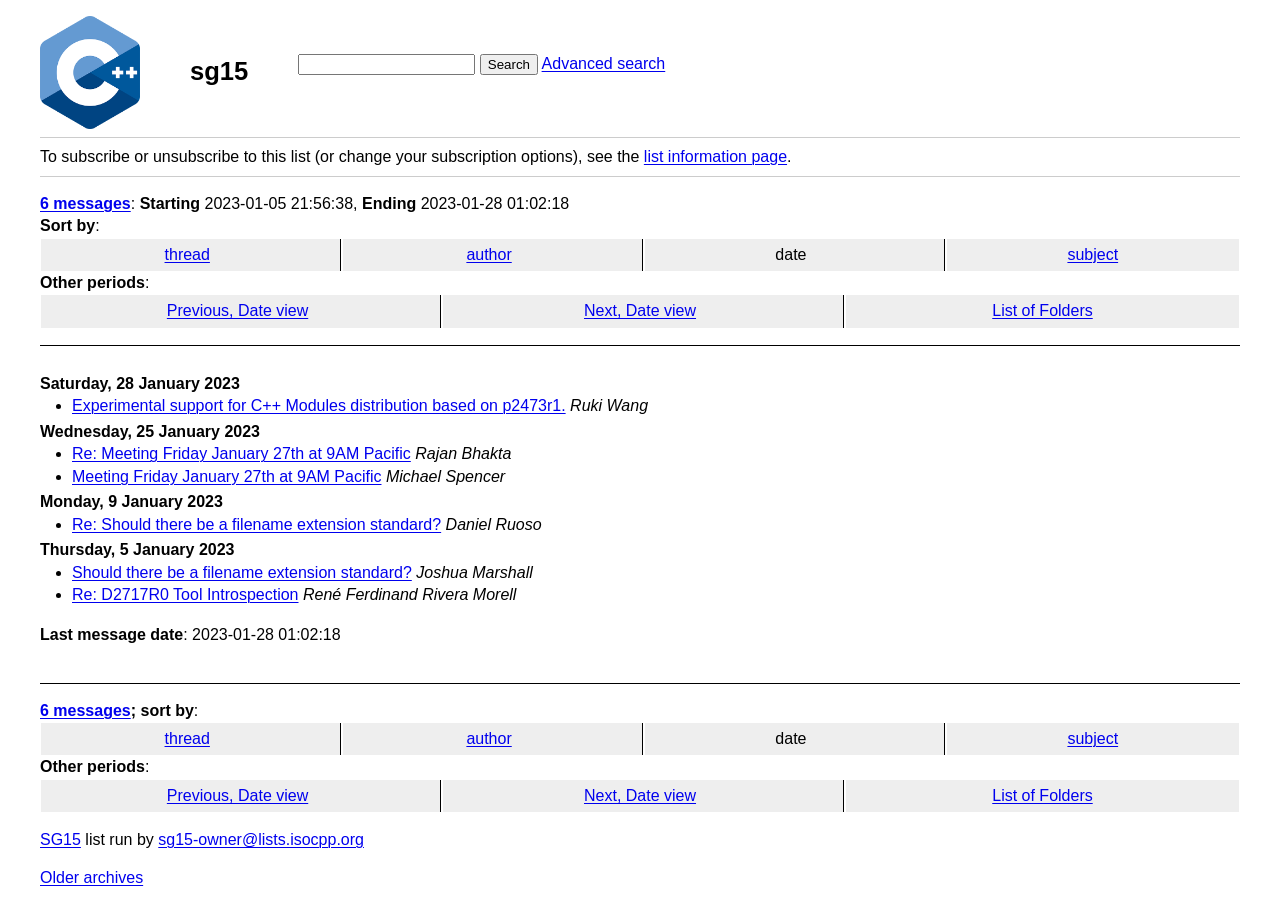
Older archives (91, 877)
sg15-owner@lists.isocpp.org (261, 839)
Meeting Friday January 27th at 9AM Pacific (226, 476)
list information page (715, 156)
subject (1092, 254)
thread (187, 254)
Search (509, 64)
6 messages (85, 203)
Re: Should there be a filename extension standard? (256, 524)
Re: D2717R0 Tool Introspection (185, 594)
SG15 (60, 839)
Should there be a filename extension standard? (242, 572)
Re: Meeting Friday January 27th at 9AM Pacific (241, 453)
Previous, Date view (237, 310)
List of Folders (1042, 310)
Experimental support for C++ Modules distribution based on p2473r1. (319, 405)
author (488, 254)
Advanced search (604, 63)
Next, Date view (640, 310)
